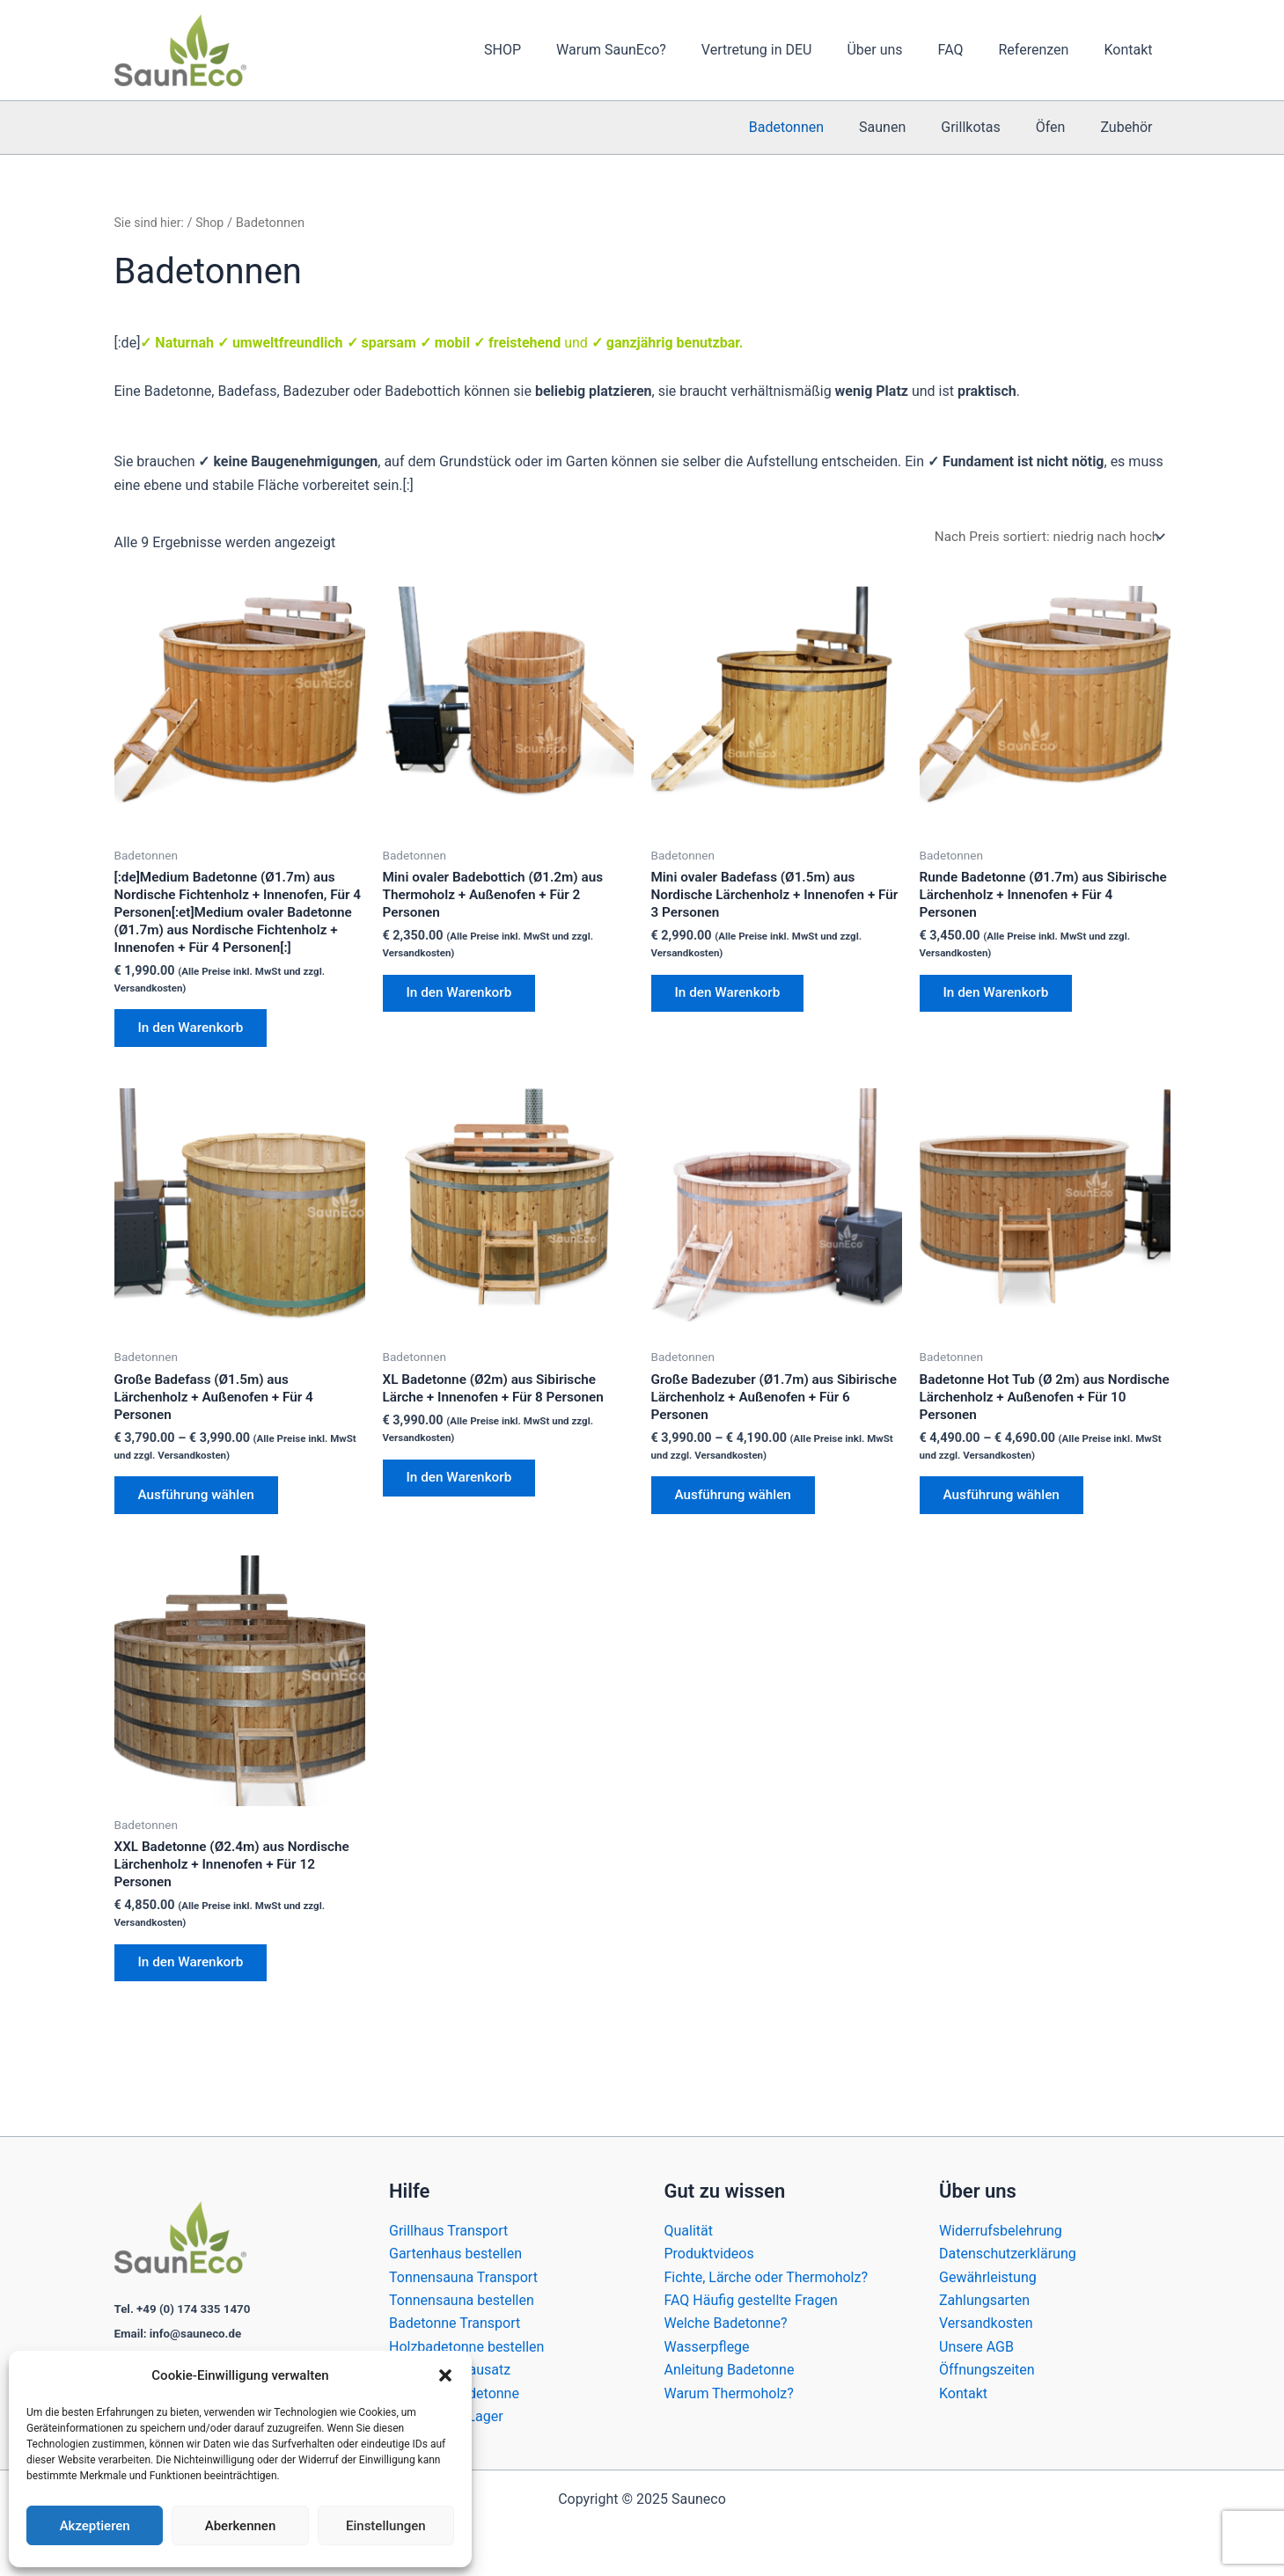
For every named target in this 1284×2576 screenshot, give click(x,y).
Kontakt (1131, 49)
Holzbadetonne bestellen (466, 2346)
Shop (214, 223)
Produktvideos (709, 2253)
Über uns (899, 49)
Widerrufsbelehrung (1000, 2230)
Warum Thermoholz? (729, 2393)
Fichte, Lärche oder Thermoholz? (766, 2277)
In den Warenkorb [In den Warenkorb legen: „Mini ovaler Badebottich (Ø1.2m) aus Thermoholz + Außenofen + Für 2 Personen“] (464, 999)
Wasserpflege (707, 2346)
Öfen (1061, 127)
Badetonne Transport (454, 2323)
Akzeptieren (95, 2526)
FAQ (968, 49)
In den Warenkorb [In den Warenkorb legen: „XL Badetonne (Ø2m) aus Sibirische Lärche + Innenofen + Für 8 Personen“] (464, 1510)
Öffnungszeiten (987, 2369)
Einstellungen (386, 2526)
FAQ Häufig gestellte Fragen (751, 2300)
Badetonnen (818, 127)
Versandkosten (986, 2323)
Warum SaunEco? (650, 49)
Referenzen (1044, 49)
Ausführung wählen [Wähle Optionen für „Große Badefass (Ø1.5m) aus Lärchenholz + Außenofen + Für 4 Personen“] (202, 1528)
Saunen (907, 127)
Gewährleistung (988, 2277)
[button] (445, 2375)
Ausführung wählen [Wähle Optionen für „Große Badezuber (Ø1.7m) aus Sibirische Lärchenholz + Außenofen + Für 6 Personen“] (739, 1528)
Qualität (688, 2230)
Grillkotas (987, 127)
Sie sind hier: (150, 223)
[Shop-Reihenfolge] (1043, 537)
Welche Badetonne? (726, 2323)
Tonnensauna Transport (463, 2277)
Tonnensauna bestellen (461, 2300)
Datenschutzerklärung (1007, 2253)
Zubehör (1130, 127)
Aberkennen (240, 2526)
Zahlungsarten (984, 2300)
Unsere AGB (976, 2346)
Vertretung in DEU (788, 49)
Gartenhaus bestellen (455, 2253)
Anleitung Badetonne (729, 2369)
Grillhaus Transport (448, 2230)
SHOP (548, 49)
